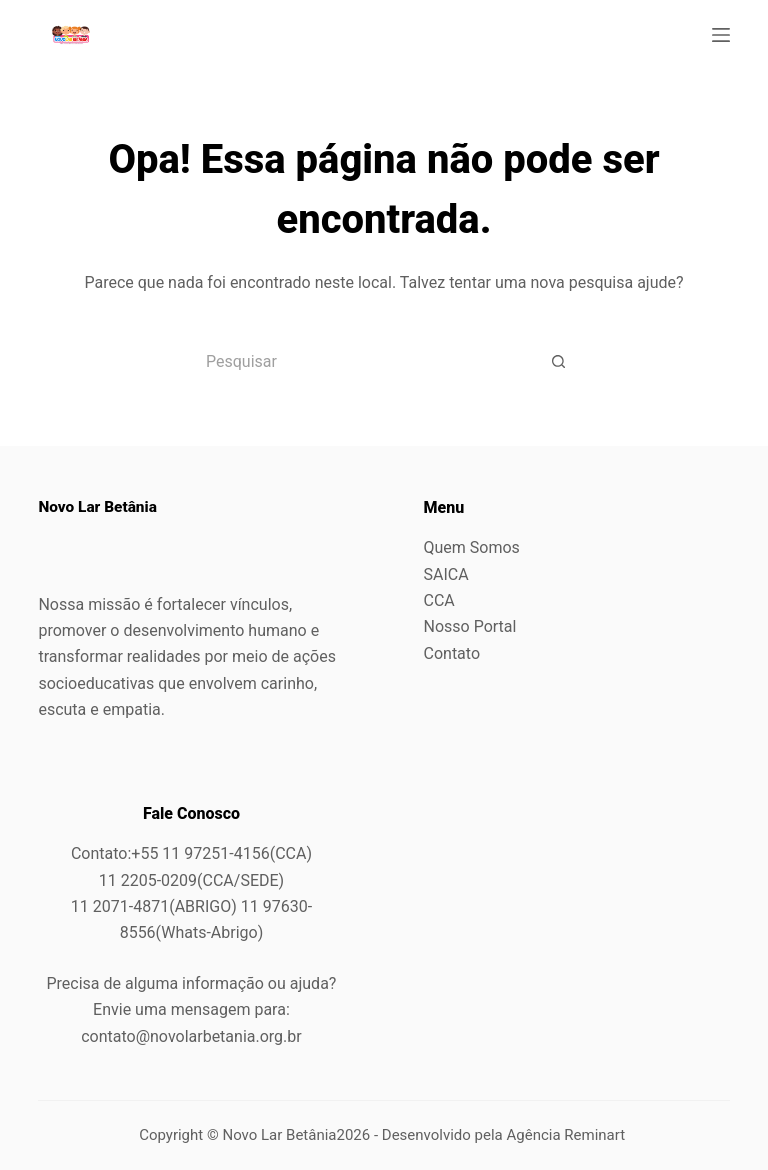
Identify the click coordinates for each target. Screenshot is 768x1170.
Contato (452, 653)
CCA (439, 600)
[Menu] (721, 35)
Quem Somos (472, 547)
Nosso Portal (470, 626)
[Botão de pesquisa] (559, 361)
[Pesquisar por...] (359, 361)
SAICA (446, 574)
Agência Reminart (568, 1135)
